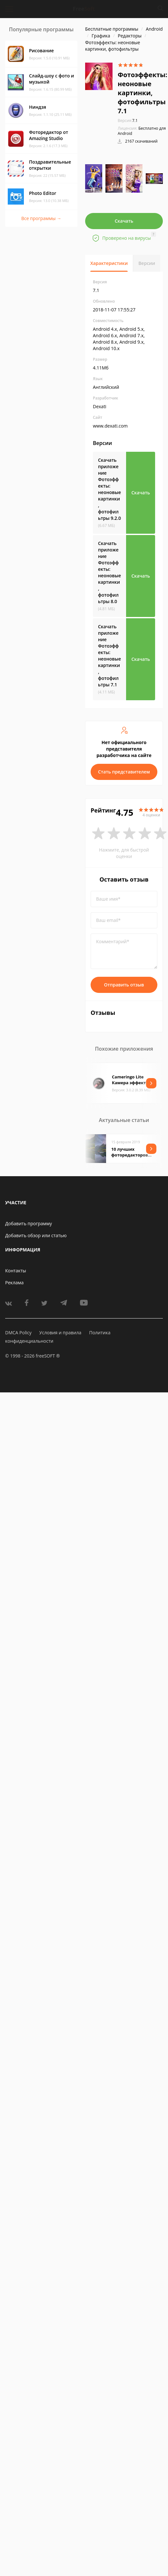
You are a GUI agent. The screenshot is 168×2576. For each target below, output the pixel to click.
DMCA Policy (18, 1332)
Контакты (15, 1271)
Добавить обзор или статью (36, 1235)
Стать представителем (124, 772)
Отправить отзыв (124, 985)
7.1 (128, 120)
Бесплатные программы (111, 29)
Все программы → (41, 218)
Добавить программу (28, 1223)
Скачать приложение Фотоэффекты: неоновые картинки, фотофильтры (109, 489)
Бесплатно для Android (142, 131)
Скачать (124, 221)
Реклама (14, 1282)
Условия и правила (60, 1332)
